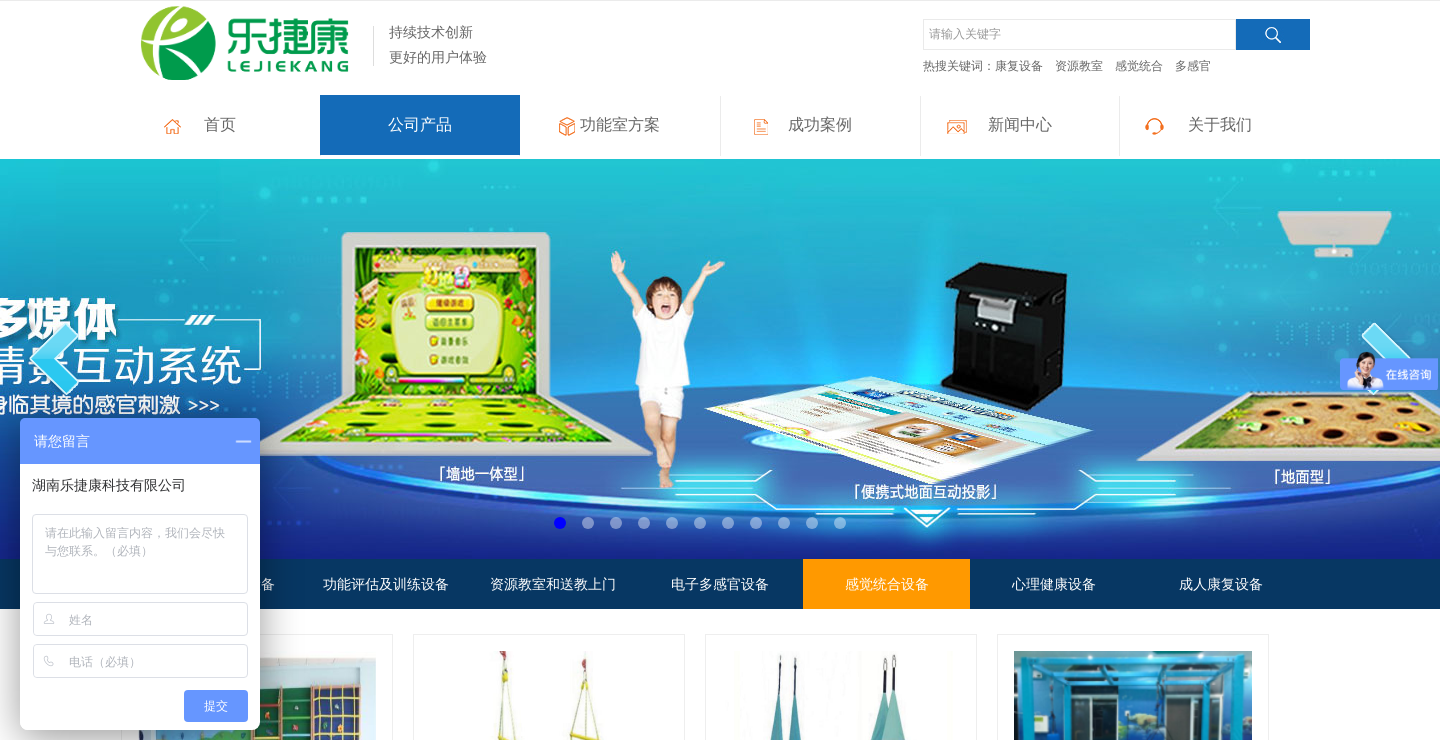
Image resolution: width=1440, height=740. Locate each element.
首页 (220, 124)
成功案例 (820, 124)
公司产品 (420, 124)
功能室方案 (620, 124)
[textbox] (1079, 34)
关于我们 (1220, 124)
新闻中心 (1020, 124)
